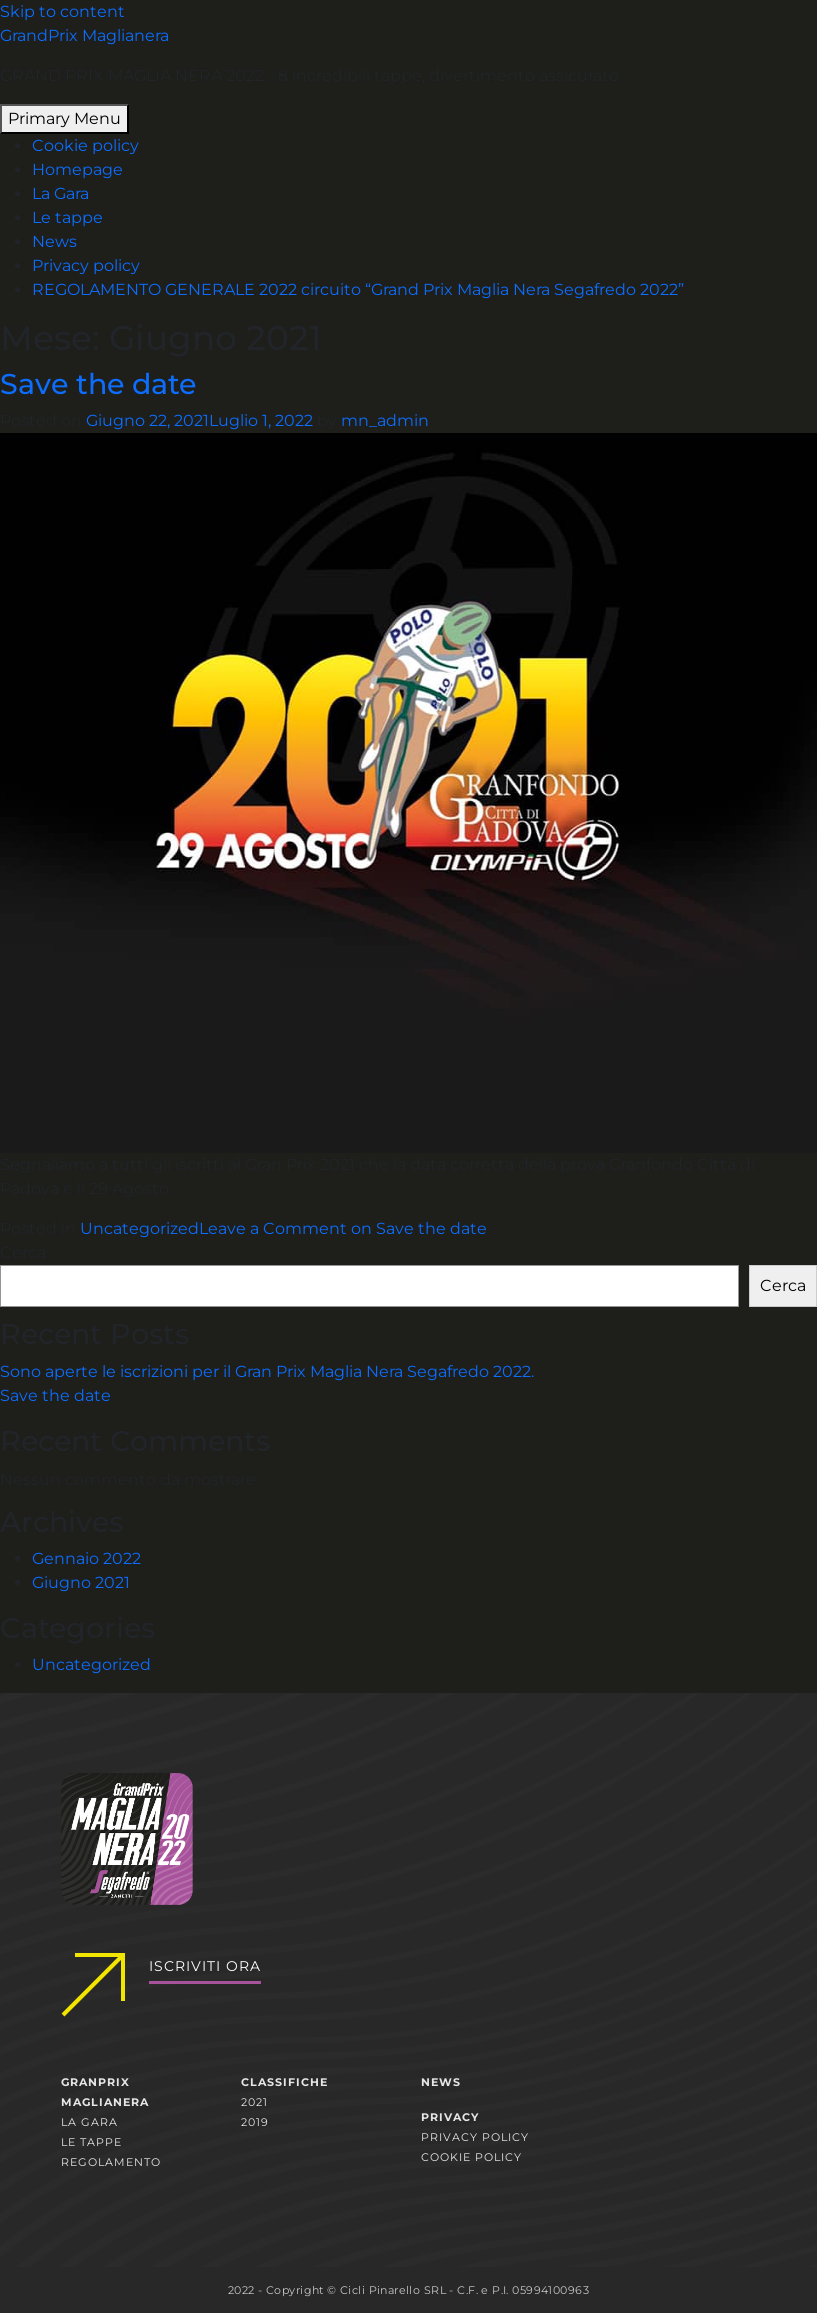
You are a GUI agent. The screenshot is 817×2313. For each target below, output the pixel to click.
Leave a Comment (343, 1228)
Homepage (77, 169)
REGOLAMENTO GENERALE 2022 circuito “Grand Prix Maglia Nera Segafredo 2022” (358, 289)
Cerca (23, 1252)
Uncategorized (139, 1228)
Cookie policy (85, 145)
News (54, 241)
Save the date (98, 383)
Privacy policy (86, 265)
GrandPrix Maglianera (84, 35)
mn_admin (385, 420)
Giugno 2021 (81, 1582)
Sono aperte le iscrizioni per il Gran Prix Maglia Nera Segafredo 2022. (267, 1371)
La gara (89, 2122)
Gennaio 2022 (86, 1558)
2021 (254, 2102)
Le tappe (67, 217)
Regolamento (111, 2162)
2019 (255, 2122)
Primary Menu (64, 118)
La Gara (60, 193)
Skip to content (62, 11)
